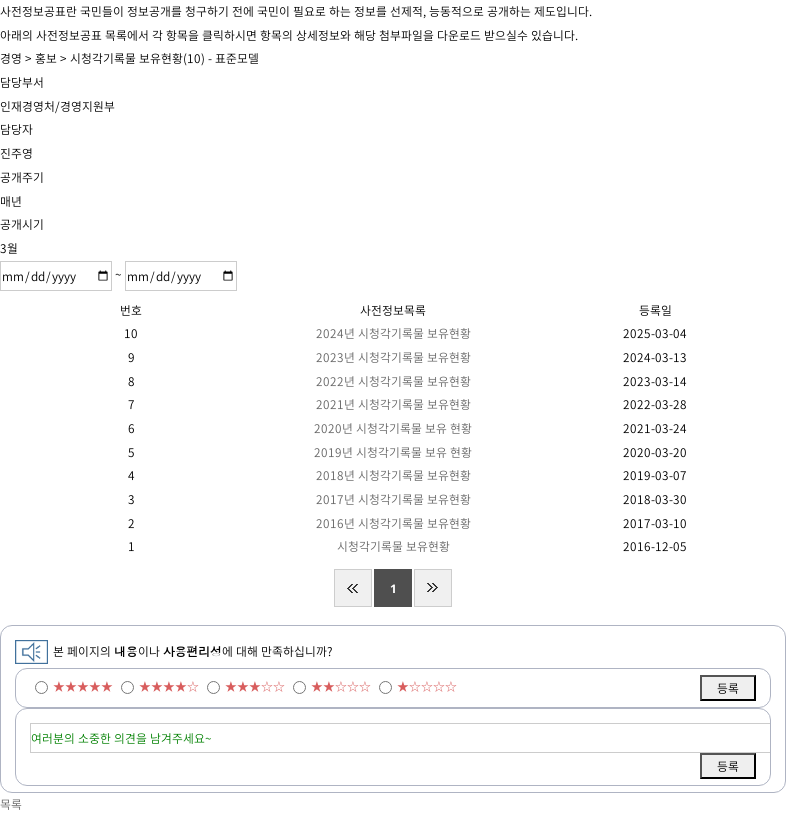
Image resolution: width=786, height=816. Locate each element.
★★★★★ (83, 686)
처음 (353, 588)
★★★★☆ (169, 686)
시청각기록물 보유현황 (393, 546)
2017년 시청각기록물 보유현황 (393, 499)
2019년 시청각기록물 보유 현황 (393, 452)
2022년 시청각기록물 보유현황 (393, 381)
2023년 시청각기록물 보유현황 (393, 357)
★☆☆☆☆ (427, 686)
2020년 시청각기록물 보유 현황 (393, 428)
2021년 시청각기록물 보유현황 (393, 404)
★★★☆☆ (255, 686)
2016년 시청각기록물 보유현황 (393, 523)
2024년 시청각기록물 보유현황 (393, 333)
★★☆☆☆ (341, 686)
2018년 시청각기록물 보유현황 (393, 475)
